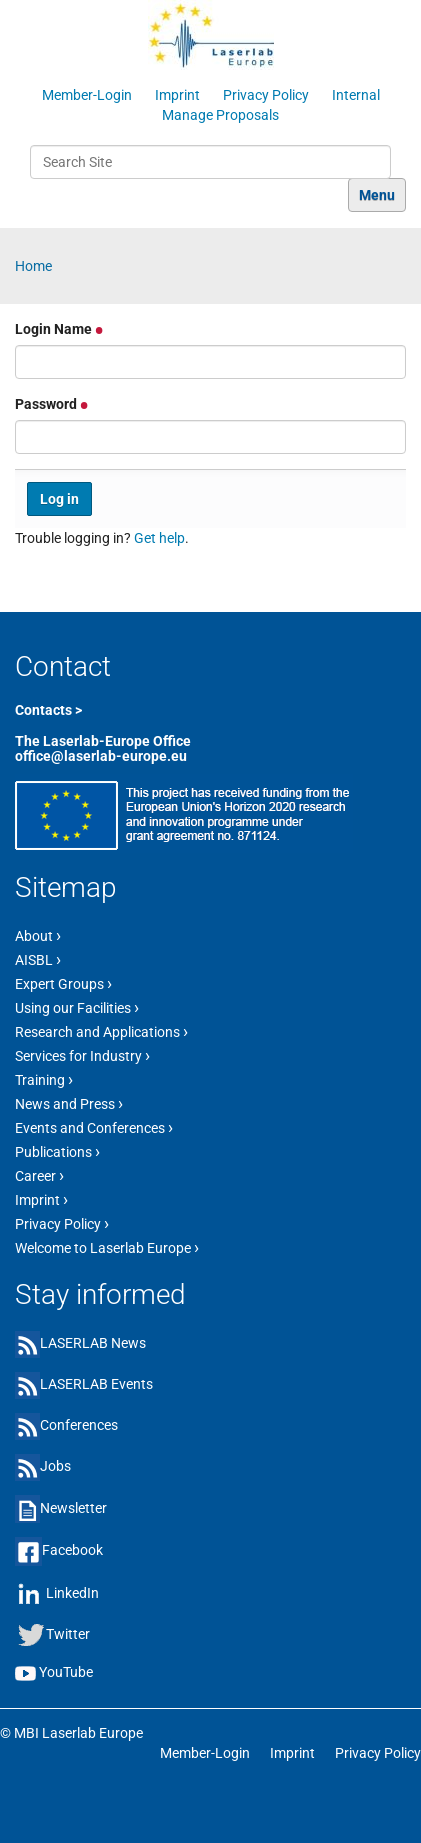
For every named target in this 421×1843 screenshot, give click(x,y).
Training (44, 1079)
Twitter (68, 1633)
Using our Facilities (77, 1007)
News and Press (69, 1103)
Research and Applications (101, 1031)
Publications (57, 1151)
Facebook (72, 1550)
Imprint (177, 95)
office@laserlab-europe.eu (101, 756)
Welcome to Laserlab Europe (107, 1247)
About (38, 935)
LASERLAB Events (96, 1384)
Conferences (79, 1425)
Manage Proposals (220, 115)
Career (39, 1175)
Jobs (55, 1466)
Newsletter (73, 1507)
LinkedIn (72, 1592)
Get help (159, 538)
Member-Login (87, 95)
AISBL (38, 959)
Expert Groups (63, 983)
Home (33, 266)
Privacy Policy (266, 95)
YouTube (66, 1672)
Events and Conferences (94, 1127)
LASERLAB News (93, 1343)
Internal (356, 95)
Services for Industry (82, 1055)
